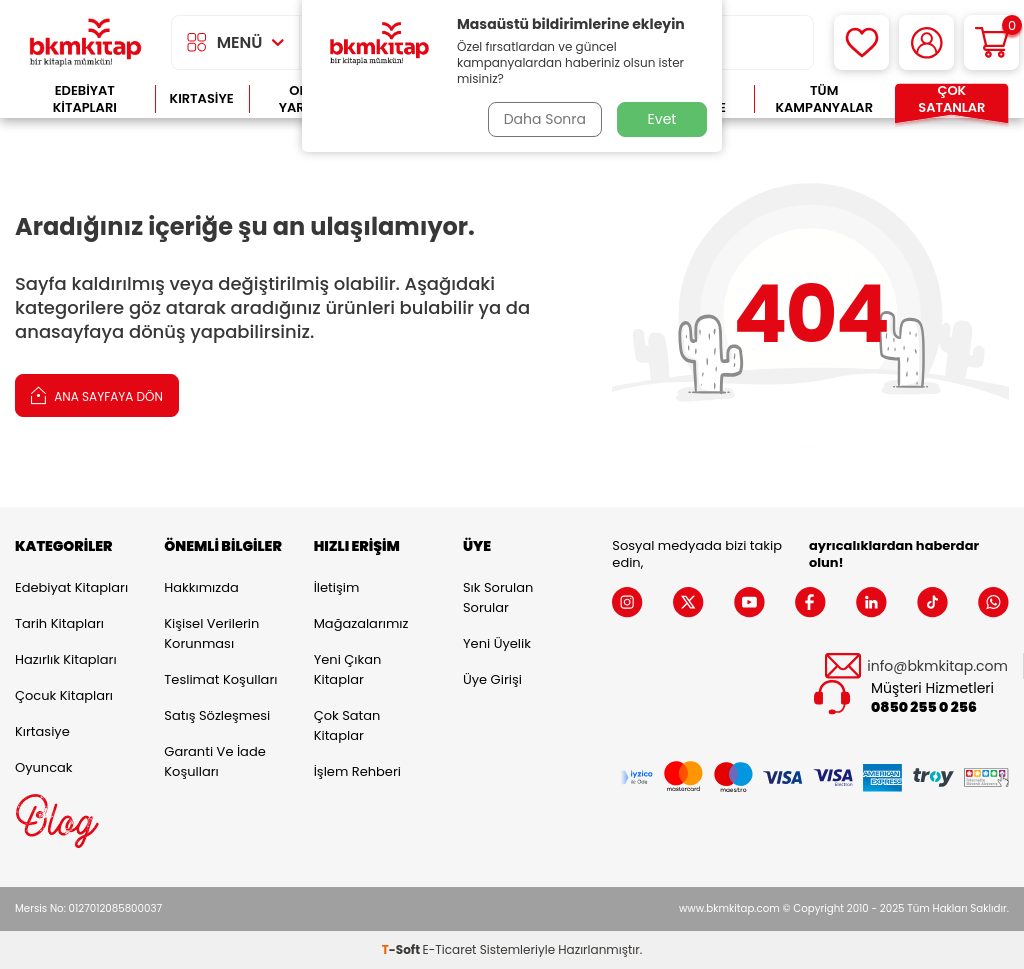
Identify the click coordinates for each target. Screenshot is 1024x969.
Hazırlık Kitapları (66, 659)
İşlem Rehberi (357, 771)
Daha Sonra (545, 119)
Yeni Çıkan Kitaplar (348, 669)
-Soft (402, 949)
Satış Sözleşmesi (217, 715)
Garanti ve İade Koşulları (214, 761)
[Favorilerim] (861, 42)
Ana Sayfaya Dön (97, 394)
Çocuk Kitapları (64, 695)
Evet (662, 119)
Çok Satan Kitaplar (347, 725)
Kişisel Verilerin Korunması (211, 633)
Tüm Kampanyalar (824, 99)
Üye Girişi (492, 679)
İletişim (337, 587)
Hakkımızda (201, 587)
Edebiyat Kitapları (85, 99)
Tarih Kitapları (59, 623)
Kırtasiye (202, 98)
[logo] (85, 42)
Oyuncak (44, 767)
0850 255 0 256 (924, 707)
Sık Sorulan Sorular (498, 597)
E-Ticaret (450, 949)
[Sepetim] (991, 42)
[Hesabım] (926, 42)
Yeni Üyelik (497, 643)
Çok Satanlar (951, 99)
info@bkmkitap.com (937, 666)
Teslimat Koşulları (220, 679)
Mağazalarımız (361, 623)
